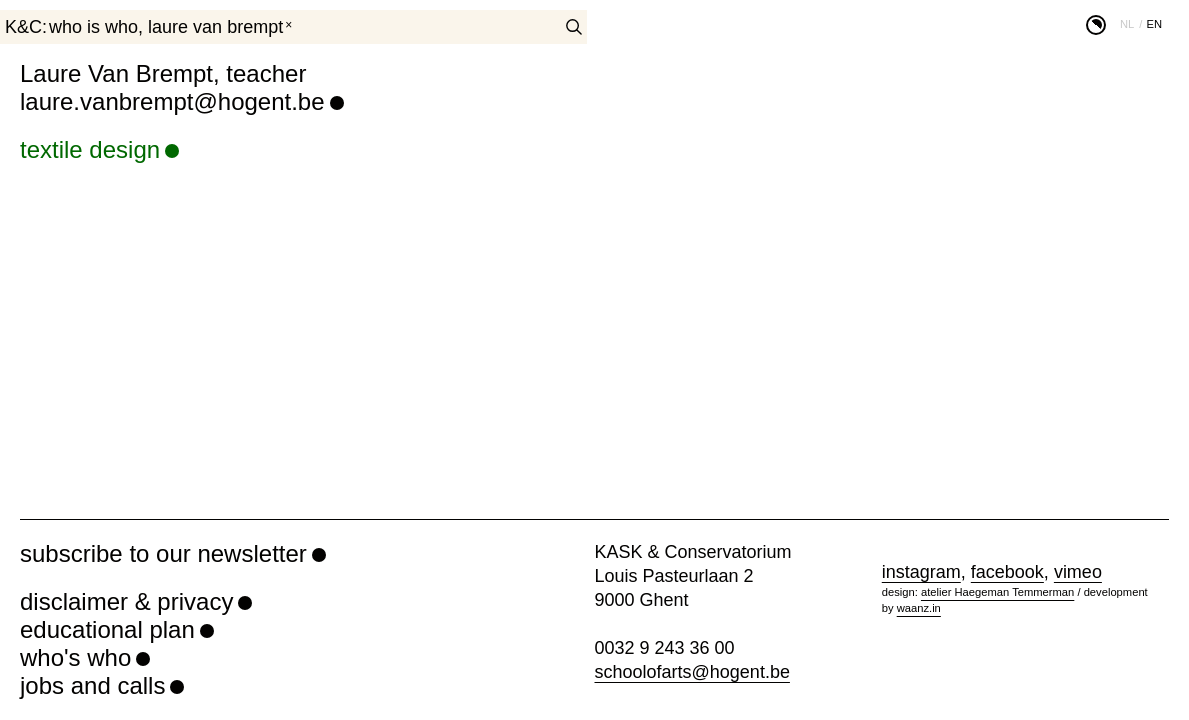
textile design (90, 149)
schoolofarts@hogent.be (692, 672)
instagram (921, 572)
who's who (75, 657)
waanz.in (919, 608)
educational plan (107, 629)
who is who (93, 27)
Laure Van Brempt (215, 27)
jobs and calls (92, 685)
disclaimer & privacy (126, 601)
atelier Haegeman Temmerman (997, 592)
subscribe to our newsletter (163, 553)
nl (1127, 24)
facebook (1007, 572)
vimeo (1078, 572)
